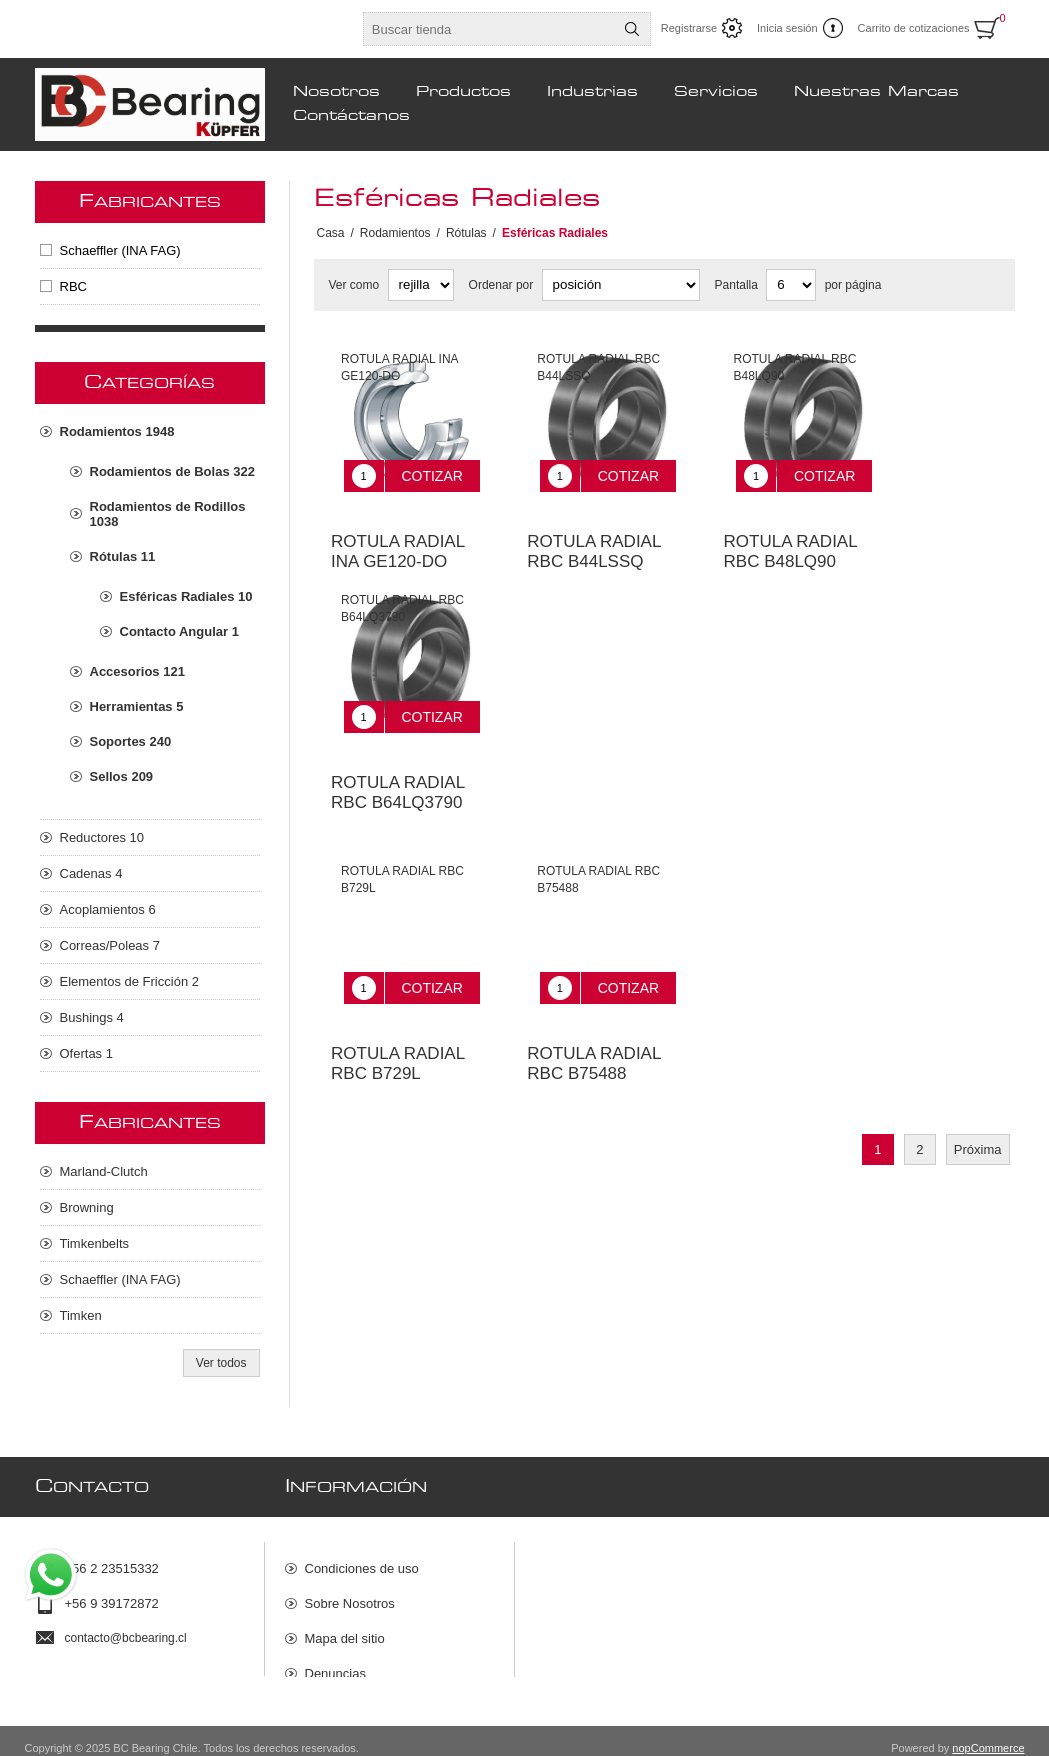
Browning (87, 1207)
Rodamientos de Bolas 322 (172, 471)
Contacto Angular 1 (179, 631)
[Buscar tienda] (489, 29)
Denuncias (335, 1664)
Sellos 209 (122, 776)
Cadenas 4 (91, 873)
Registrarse (689, 28)
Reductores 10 (102, 837)
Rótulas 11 (123, 556)
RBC (73, 286)
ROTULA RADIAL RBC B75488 (594, 1018)
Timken (81, 1315)
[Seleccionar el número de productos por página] (791, 285)
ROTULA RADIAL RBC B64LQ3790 (398, 762)
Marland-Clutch (104, 1171)
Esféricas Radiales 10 (186, 596)
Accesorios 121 (137, 671)
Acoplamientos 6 (108, 909)
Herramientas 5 (137, 706)
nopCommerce (988, 1734)
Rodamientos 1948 (117, 431)
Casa (331, 233)
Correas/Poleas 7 (110, 945)
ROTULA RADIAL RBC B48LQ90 (791, 536)
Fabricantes (150, 202)
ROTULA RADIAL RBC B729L (398, 1018)
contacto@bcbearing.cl (126, 1629)
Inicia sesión (787, 28)
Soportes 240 (131, 741)
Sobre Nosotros (350, 1594)
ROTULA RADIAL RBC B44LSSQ (594, 536)
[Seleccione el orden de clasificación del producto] (621, 285)
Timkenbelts (95, 1243)
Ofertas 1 (86, 1053)
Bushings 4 (92, 1017)
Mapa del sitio (345, 1629)
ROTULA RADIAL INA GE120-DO (398, 536)
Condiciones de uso (362, 1559)
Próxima (978, 1104)
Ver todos (221, 1363)
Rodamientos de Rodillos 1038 (168, 514)
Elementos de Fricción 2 (129, 981)
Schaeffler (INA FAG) (120, 250)
